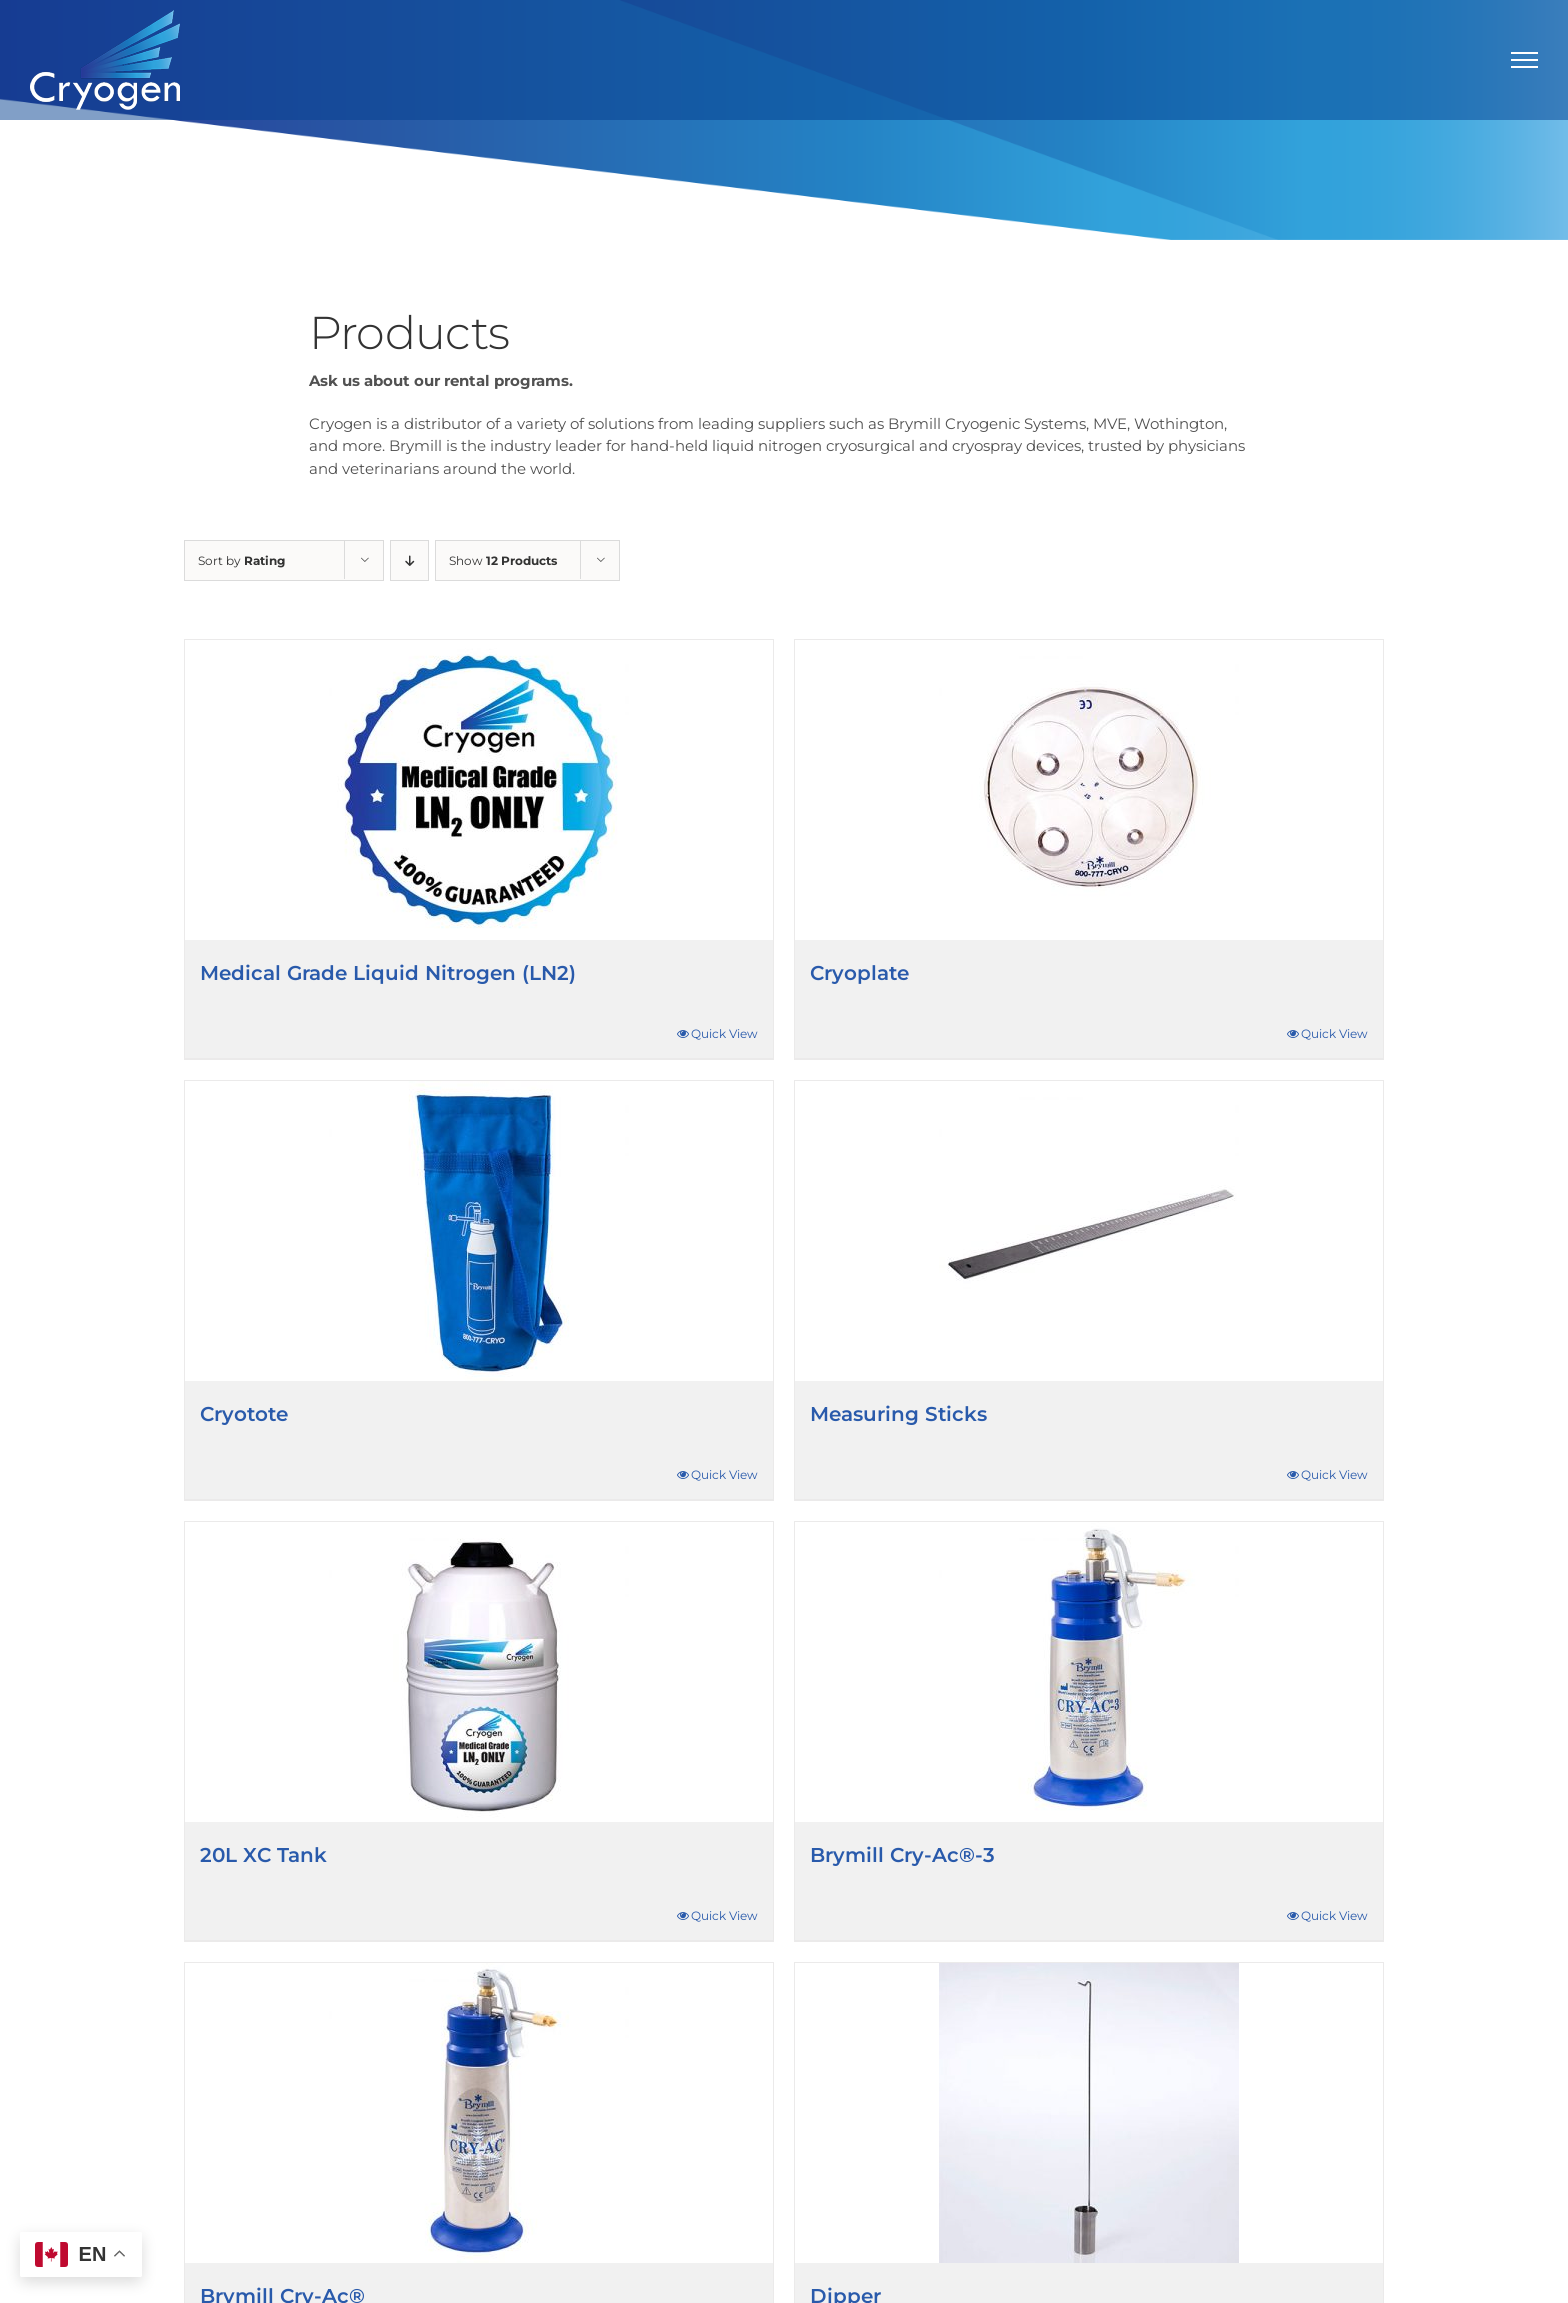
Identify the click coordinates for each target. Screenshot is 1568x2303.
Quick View (724, 1033)
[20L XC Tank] (479, 1672)
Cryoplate (859, 973)
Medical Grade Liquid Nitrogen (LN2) (388, 973)
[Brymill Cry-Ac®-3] (1089, 1672)
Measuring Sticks (898, 1414)
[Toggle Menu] (1525, 60)
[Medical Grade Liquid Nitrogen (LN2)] (479, 790)
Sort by (241, 560)
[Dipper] (1089, 2113)
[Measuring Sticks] (1089, 1231)
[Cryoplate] (1089, 790)
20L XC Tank (263, 1855)
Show (503, 560)
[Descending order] (409, 560)
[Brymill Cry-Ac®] (479, 2113)
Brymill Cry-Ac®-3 (902, 1855)
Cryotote (244, 1414)
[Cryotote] (479, 1231)
